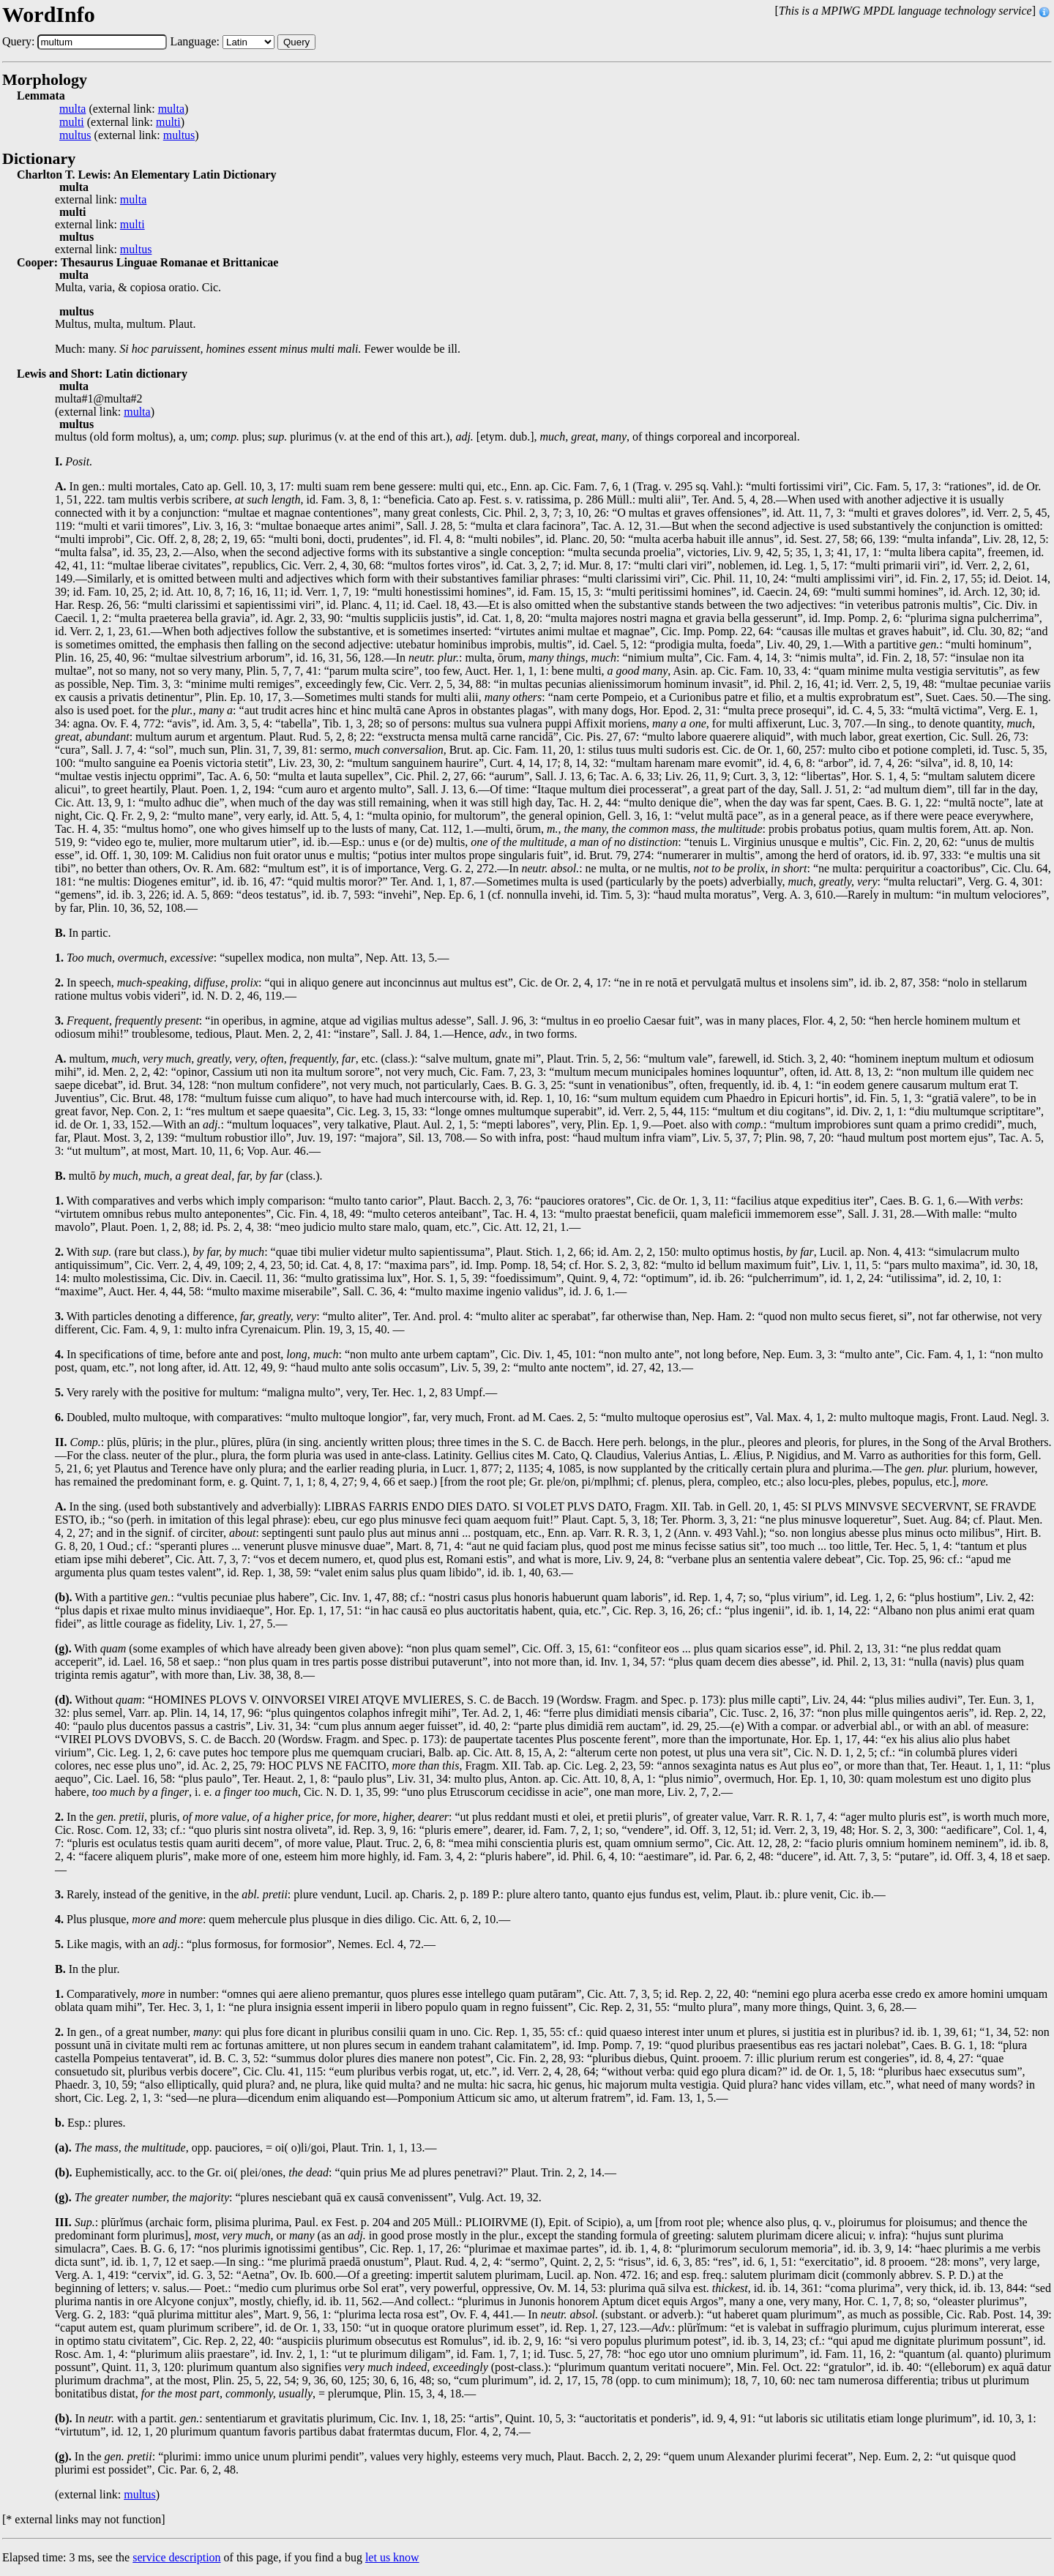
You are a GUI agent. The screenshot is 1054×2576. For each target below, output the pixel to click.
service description (176, 2557)
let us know (392, 2557)
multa (72, 109)
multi (71, 122)
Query (296, 42)
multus (75, 135)
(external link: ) (123, 109)
